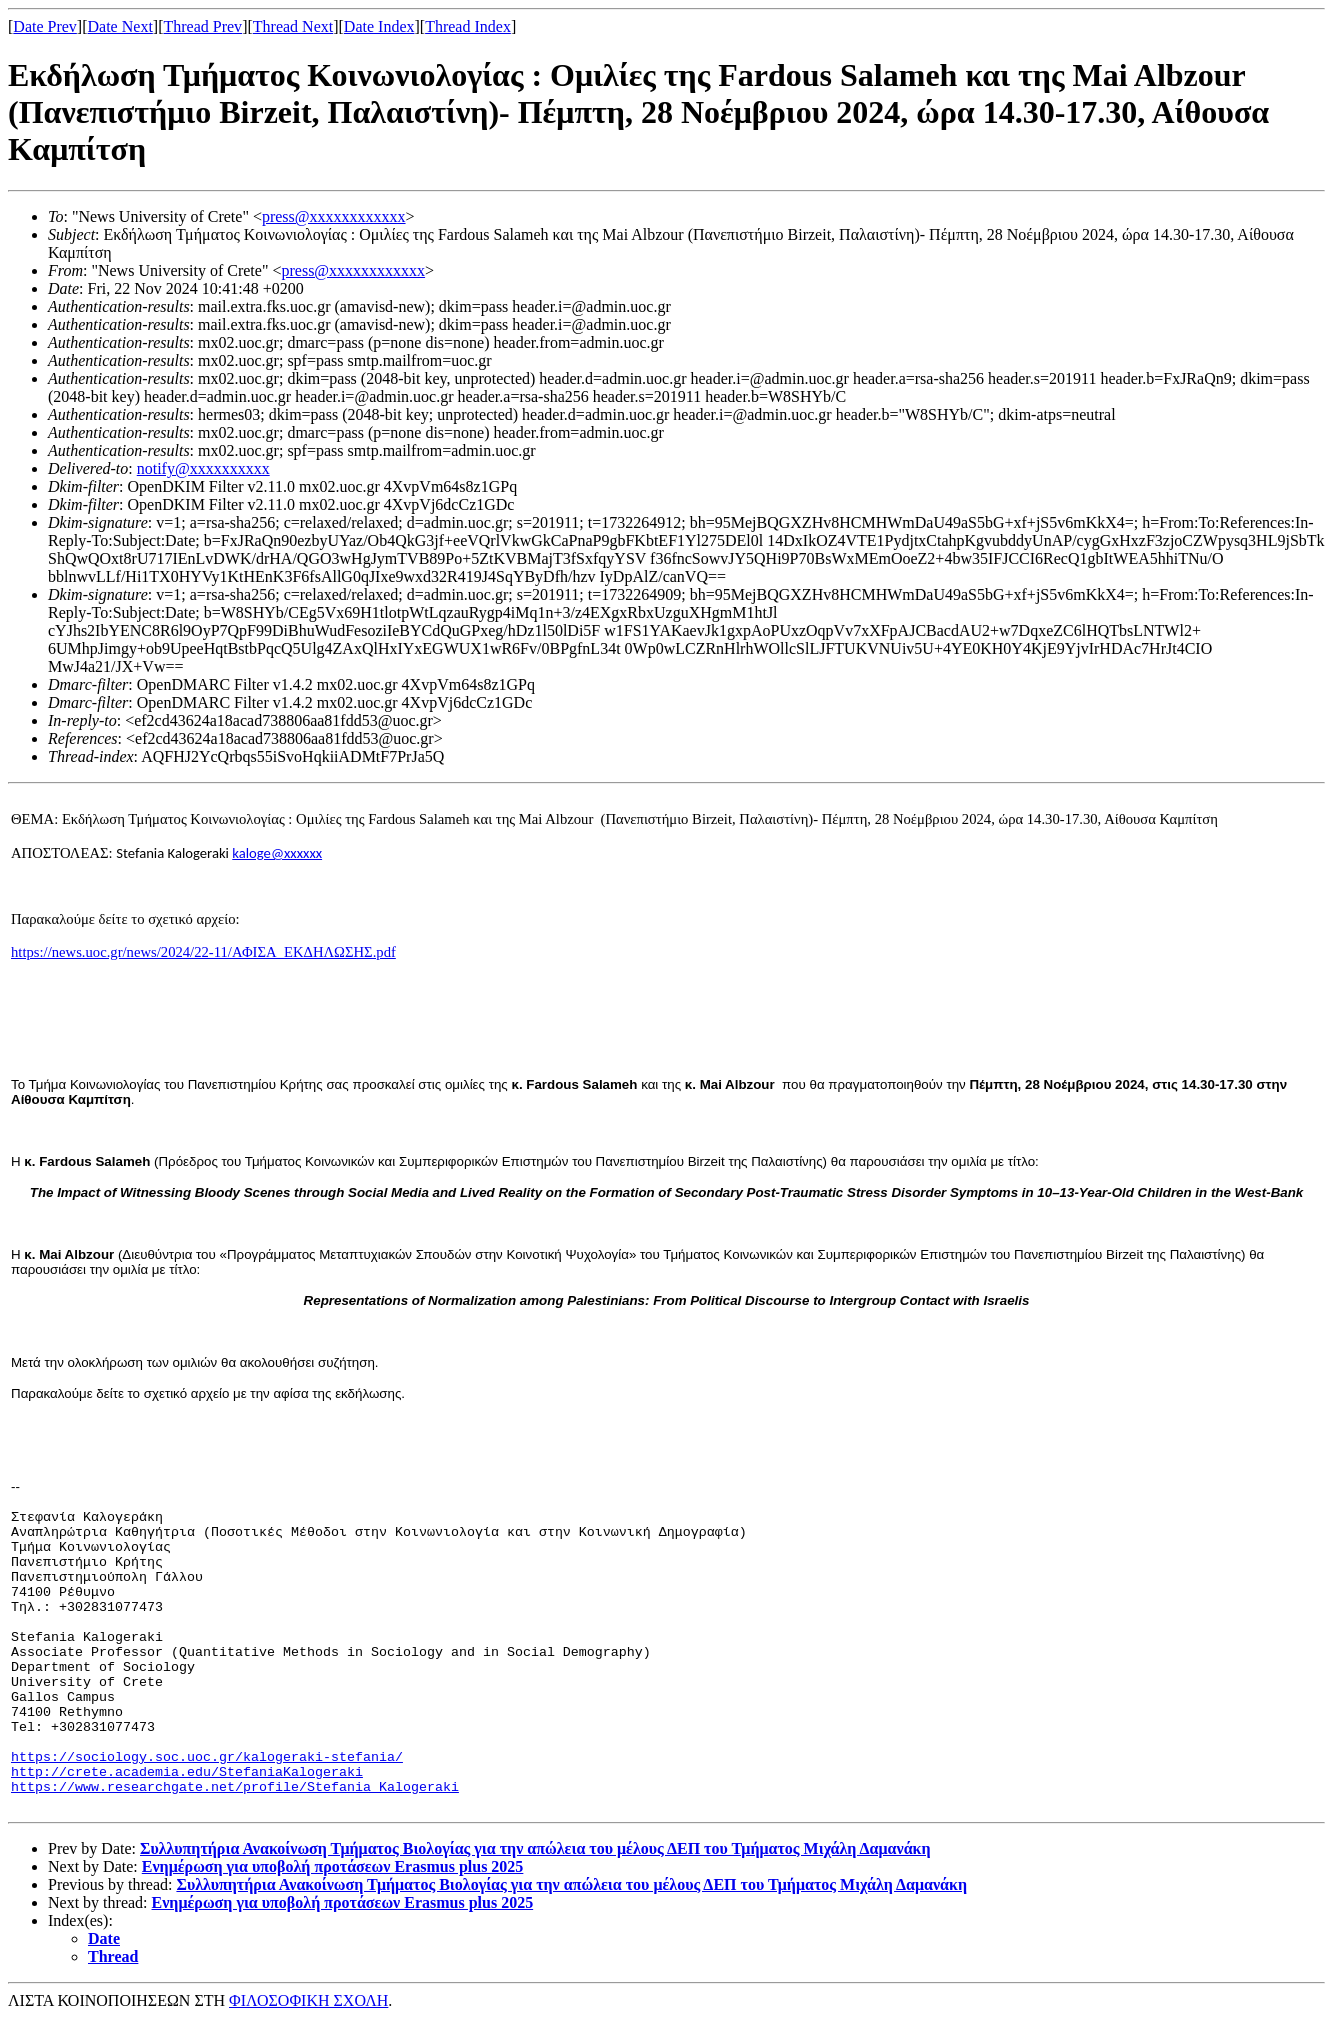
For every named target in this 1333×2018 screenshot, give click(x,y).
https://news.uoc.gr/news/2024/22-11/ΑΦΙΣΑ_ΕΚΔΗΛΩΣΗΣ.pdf (203, 952)
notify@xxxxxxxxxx (203, 468)
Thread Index (468, 26)
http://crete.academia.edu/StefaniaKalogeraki (187, 1772)
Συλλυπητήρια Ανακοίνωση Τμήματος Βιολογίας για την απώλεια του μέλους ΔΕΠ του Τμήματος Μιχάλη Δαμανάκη (535, 1848)
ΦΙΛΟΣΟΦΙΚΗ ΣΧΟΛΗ (308, 2000)
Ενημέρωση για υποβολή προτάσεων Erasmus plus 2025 (333, 1866)
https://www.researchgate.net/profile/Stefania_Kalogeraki (235, 1787)
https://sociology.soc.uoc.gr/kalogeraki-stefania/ (207, 1757)
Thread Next (293, 26)
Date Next (120, 26)
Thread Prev (202, 26)
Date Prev (45, 26)
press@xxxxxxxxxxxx (334, 216)
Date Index (379, 26)
